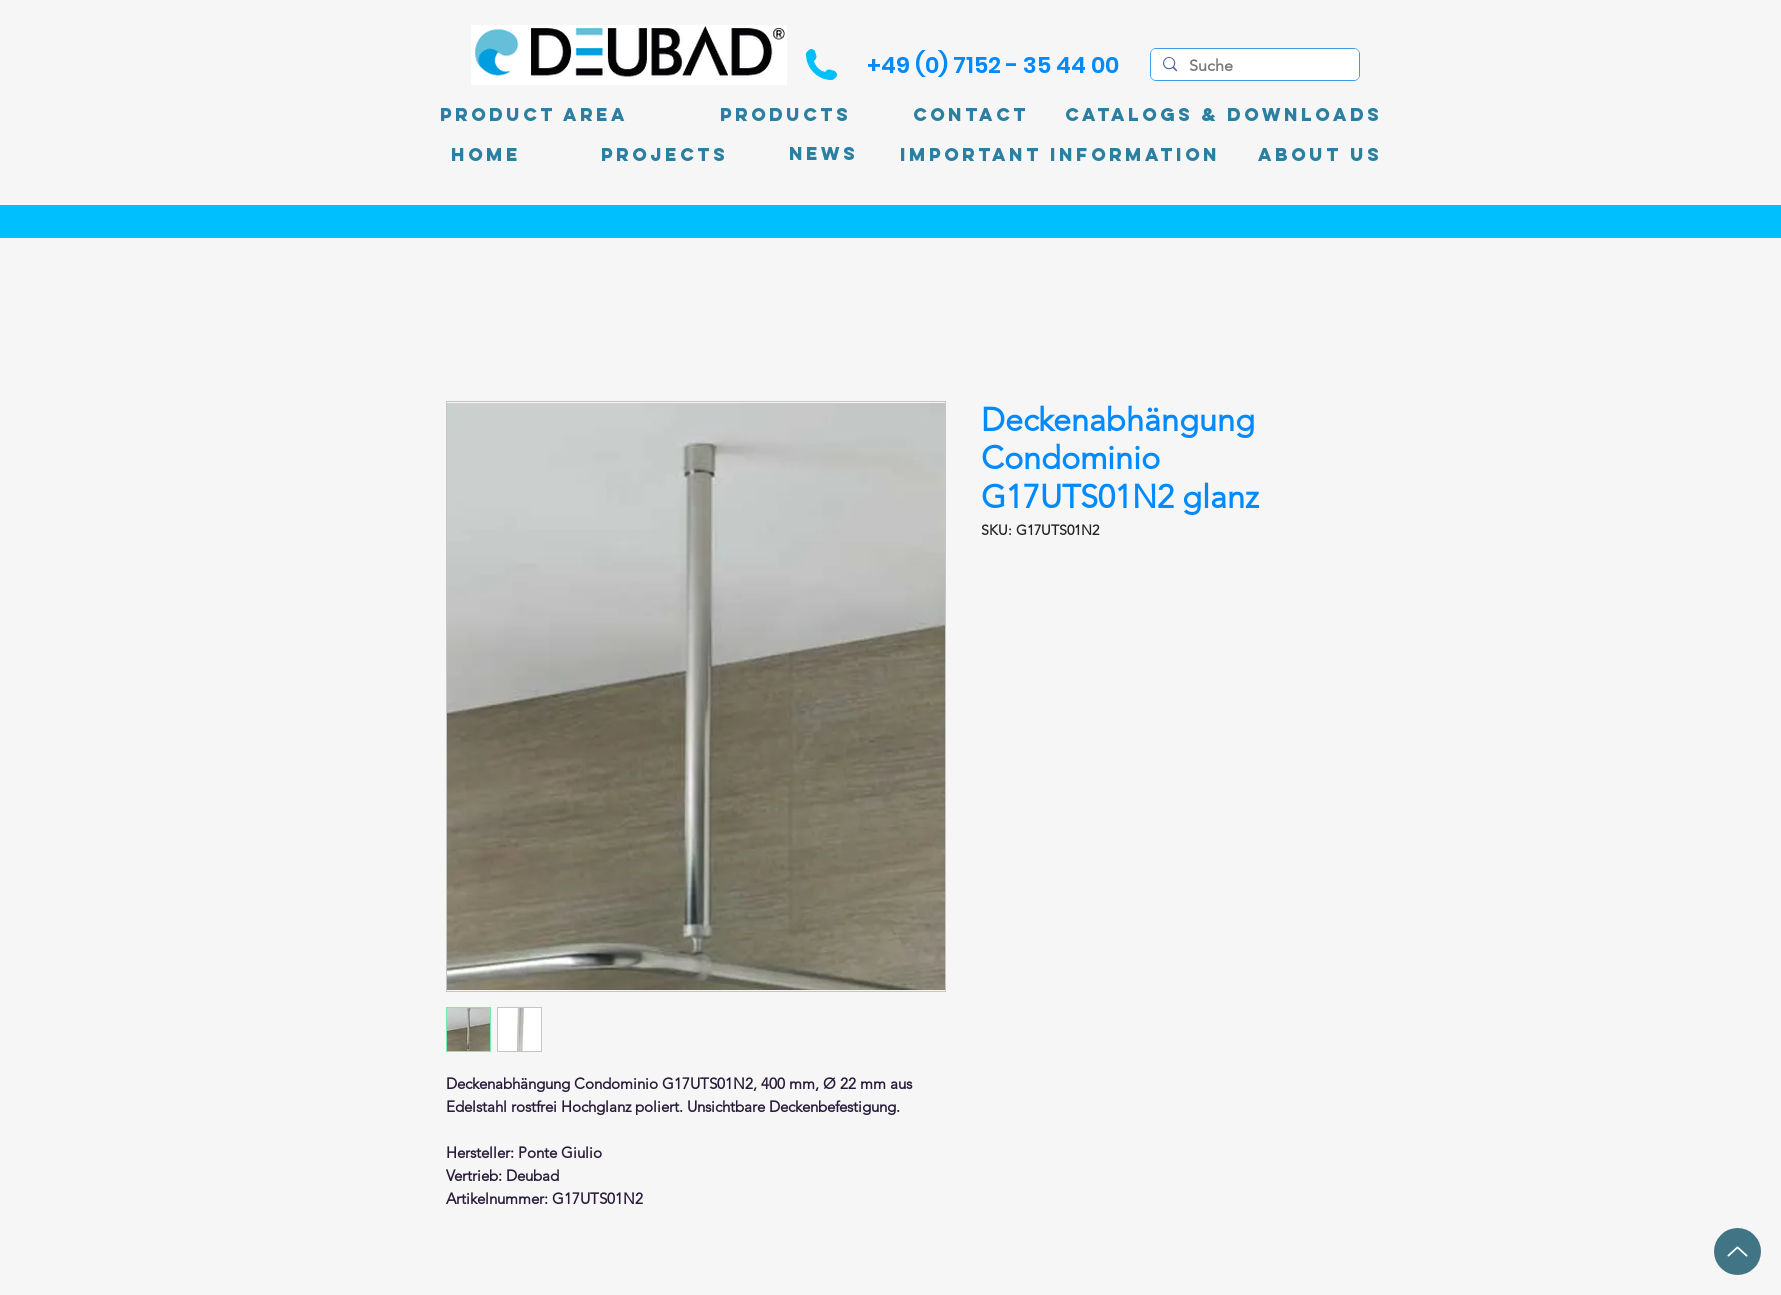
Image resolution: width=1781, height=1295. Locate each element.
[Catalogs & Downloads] (1223, 115)
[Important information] (1060, 155)
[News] (823, 154)
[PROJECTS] (664, 155)
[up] (1737, 1251)
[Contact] (971, 115)
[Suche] (1253, 66)
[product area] (534, 115)
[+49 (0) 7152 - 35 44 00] (993, 65)
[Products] (786, 115)
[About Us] (1320, 155)
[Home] (486, 155)
